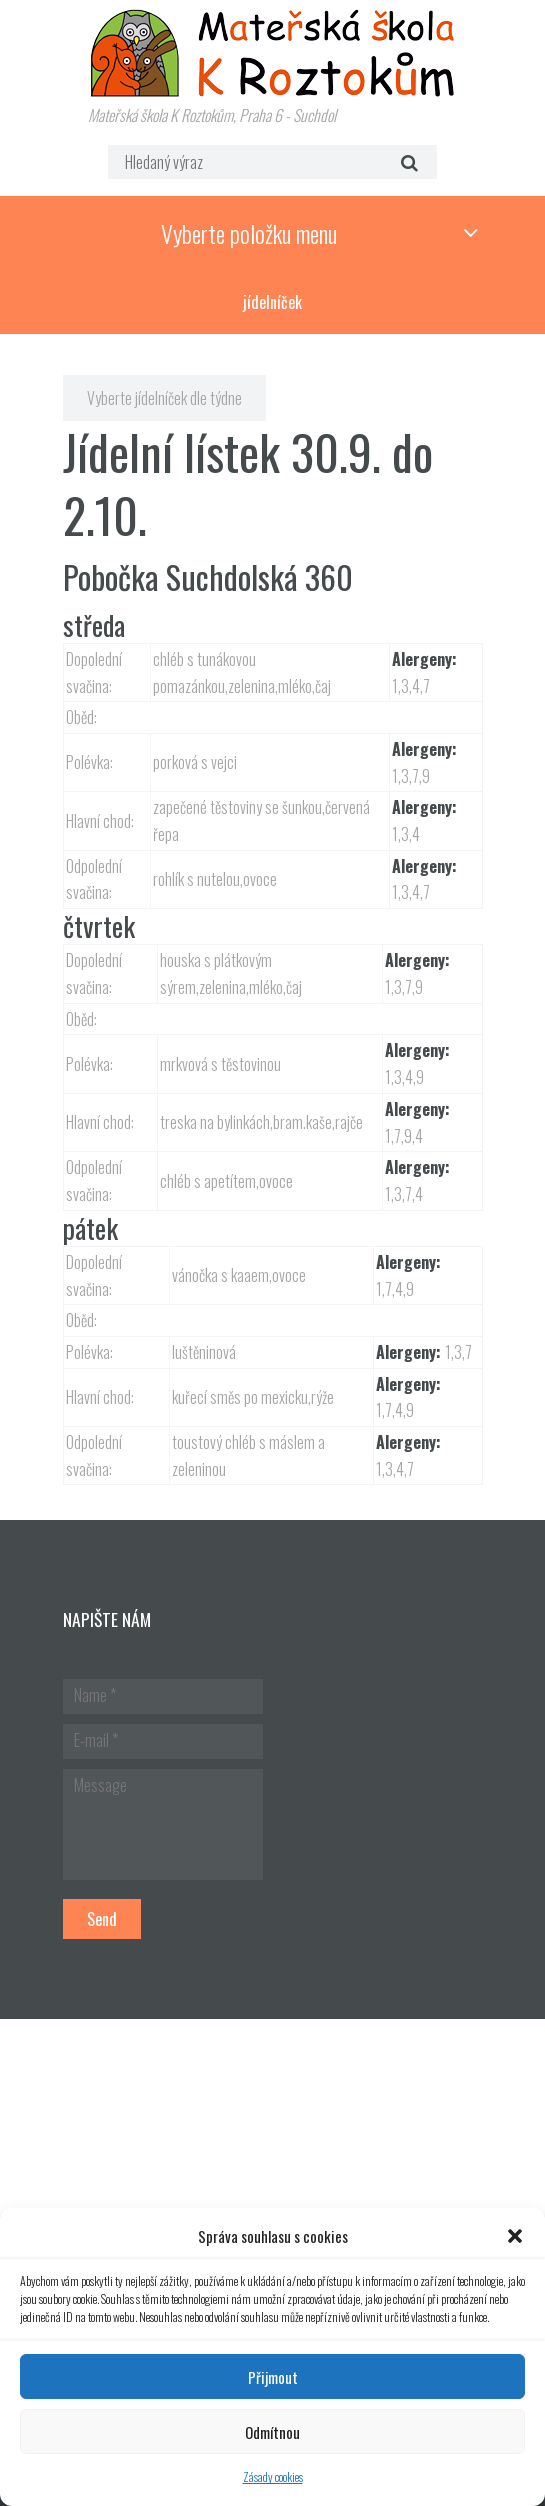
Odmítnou (272, 2432)
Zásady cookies (273, 2476)
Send (102, 1919)
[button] (515, 2236)
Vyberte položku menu (249, 233)
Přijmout (273, 2377)
